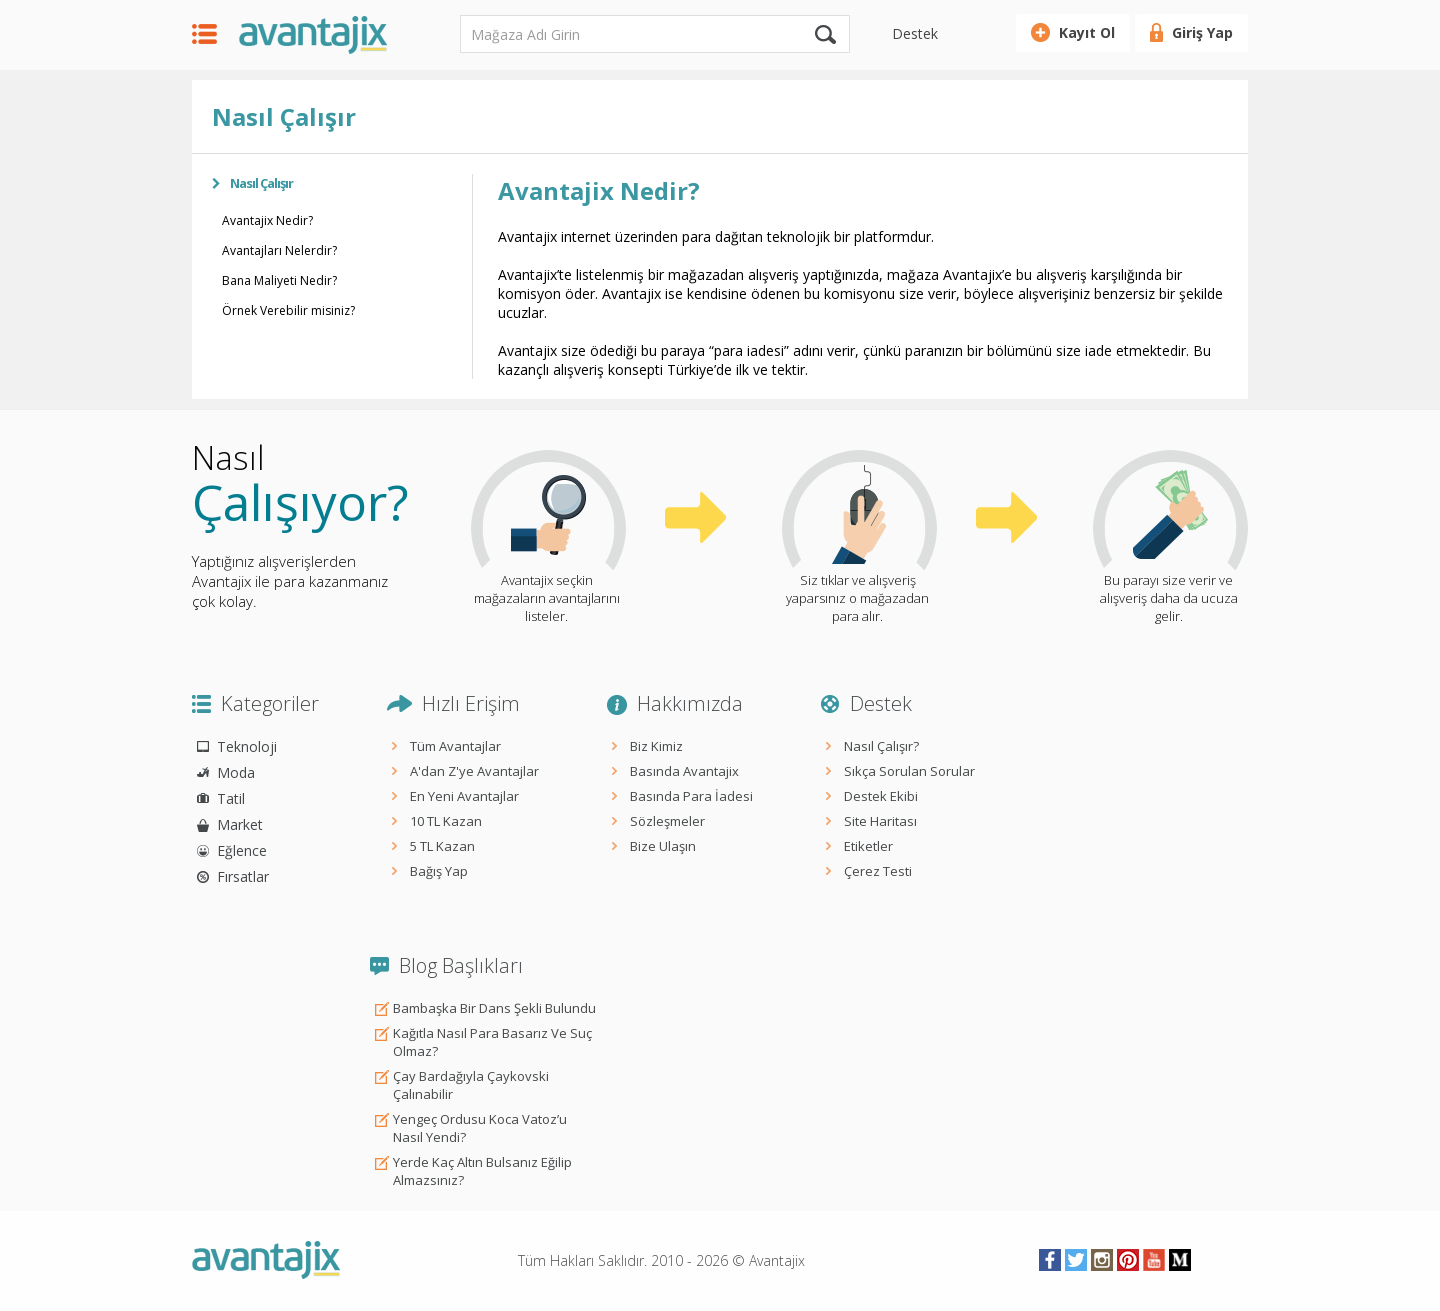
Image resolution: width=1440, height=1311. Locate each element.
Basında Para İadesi (691, 796)
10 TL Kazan (446, 821)
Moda (236, 772)
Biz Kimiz (656, 746)
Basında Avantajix (684, 771)
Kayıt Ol (1087, 32)
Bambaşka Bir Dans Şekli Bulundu (494, 1008)
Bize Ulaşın (663, 846)
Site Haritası (880, 821)
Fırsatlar (243, 876)
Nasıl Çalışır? (881, 746)
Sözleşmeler (667, 821)
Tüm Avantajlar (455, 746)
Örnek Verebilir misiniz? (288, 310)
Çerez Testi (878, 871)
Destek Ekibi (881, 796)
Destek (915, 33)
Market (240, 824)
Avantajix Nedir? (267, 220)
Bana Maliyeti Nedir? (279, 280)
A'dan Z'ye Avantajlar (474, 771)
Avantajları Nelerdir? (279, 250)
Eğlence (242, 850)
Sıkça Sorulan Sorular (909, 771)
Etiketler (868, 846)
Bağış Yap (439, 871)
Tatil (231, 798)
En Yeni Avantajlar (464, 796)
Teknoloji (247, 746)
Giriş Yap (1202, 32)
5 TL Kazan (442, 846)
